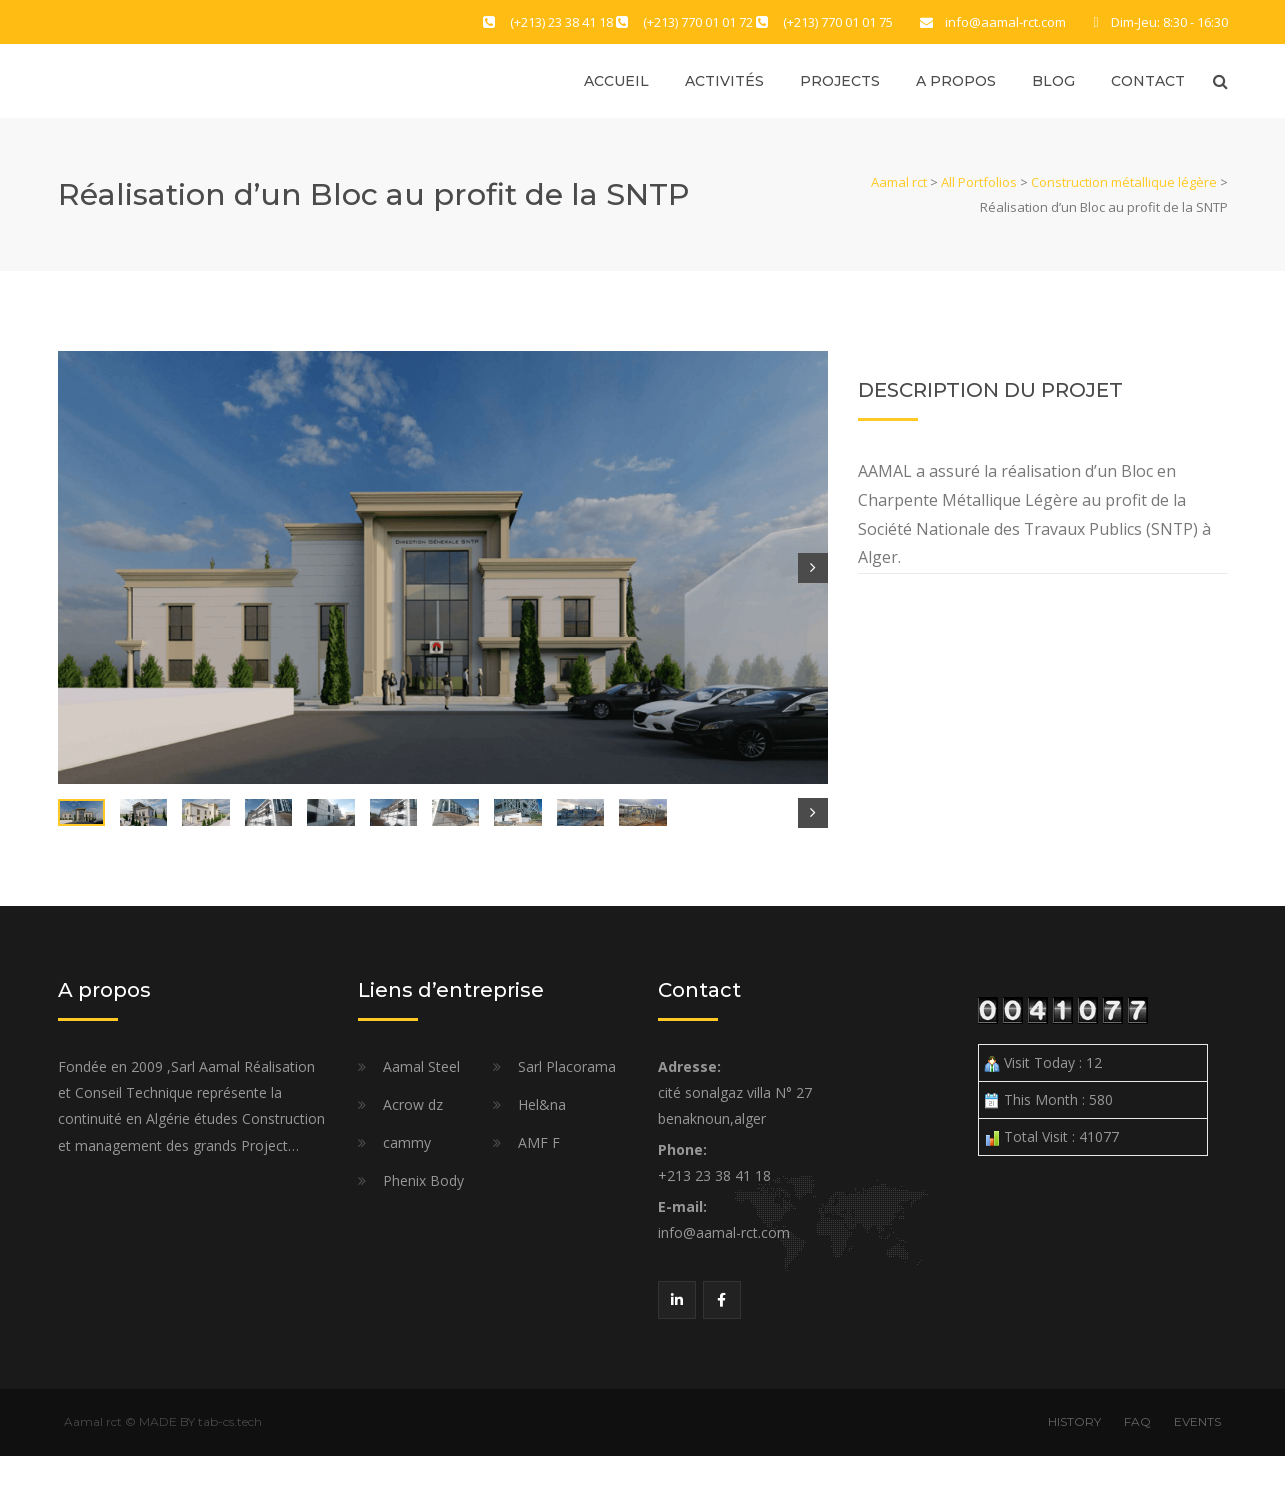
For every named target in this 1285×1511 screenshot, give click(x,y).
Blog (1053, 82)
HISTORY (1074, 1477)
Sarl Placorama (567, 1121)
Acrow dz (413, 1159)
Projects (840, 82)
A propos (956, 82)
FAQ (1137, 1477)
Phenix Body (423, 1235)
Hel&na (542, 1159)
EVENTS (1197, 1477)
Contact (1148, 82)
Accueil (616, 82)
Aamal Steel (421, 1121)
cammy (407, 1197)
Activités (724, 82)
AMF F (539, 1197)
